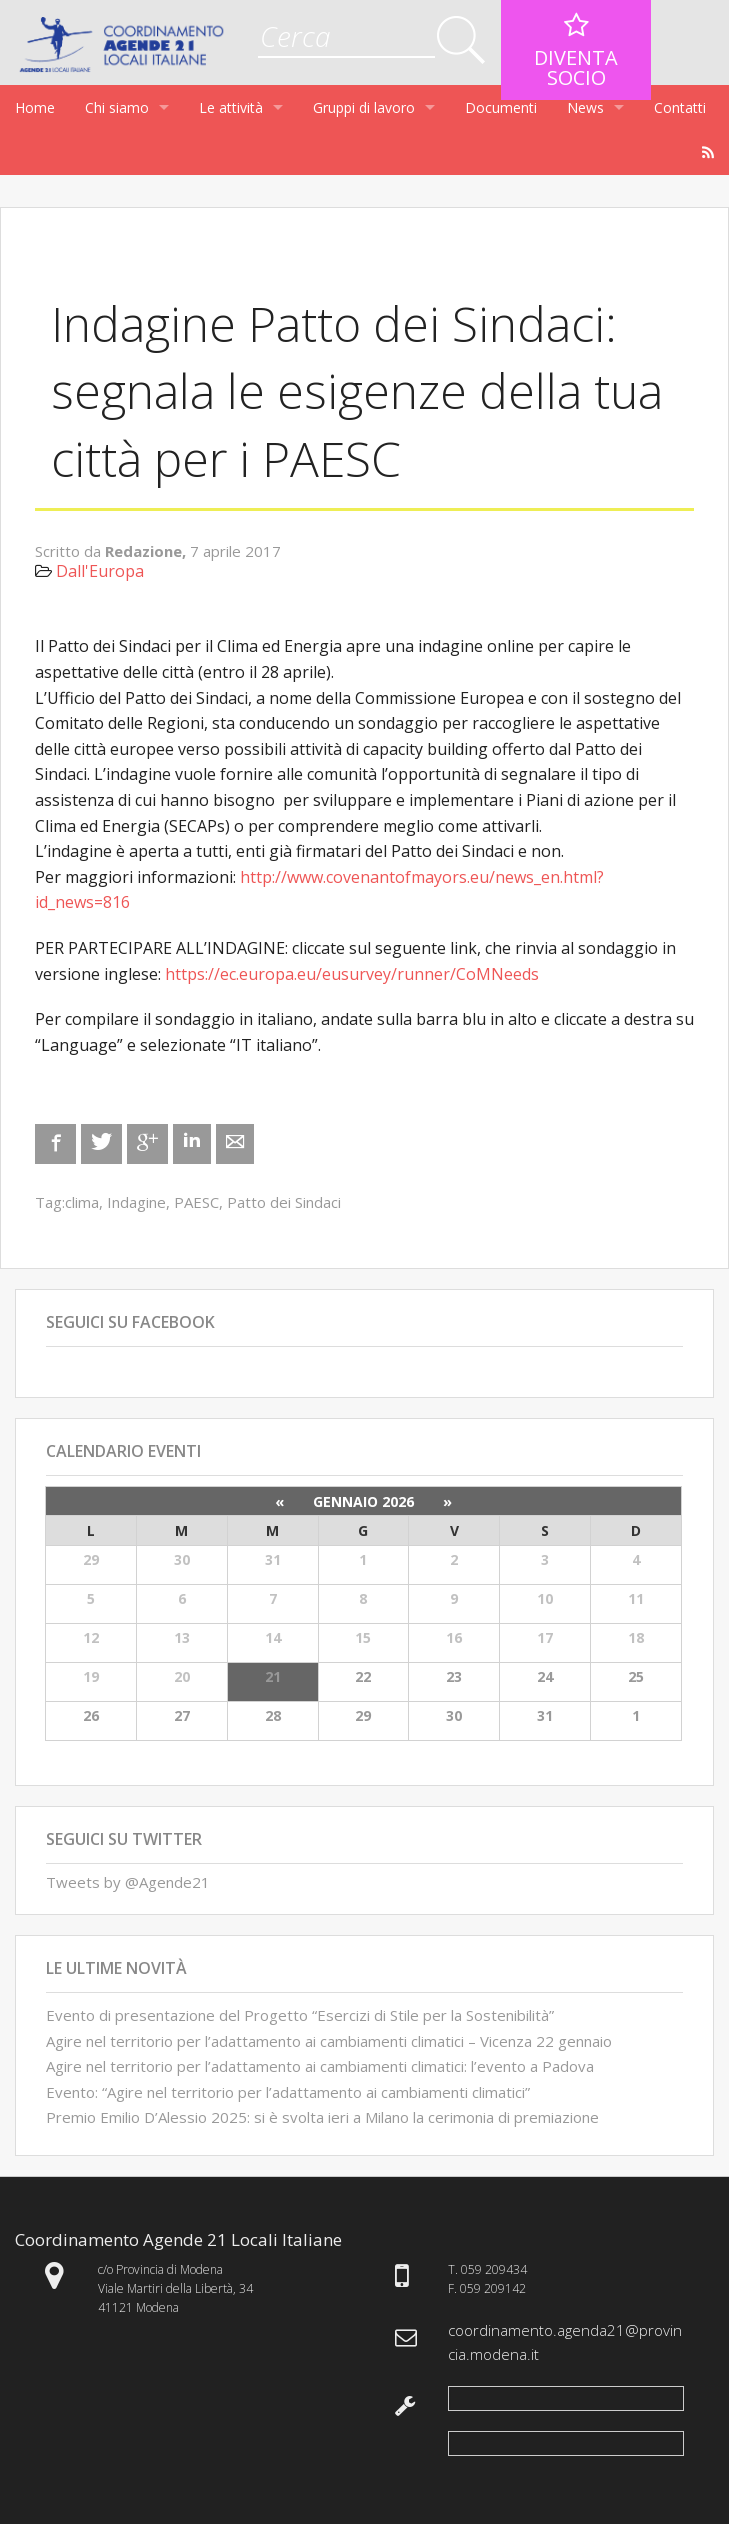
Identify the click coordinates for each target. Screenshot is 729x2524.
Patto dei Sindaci (284, 1202)
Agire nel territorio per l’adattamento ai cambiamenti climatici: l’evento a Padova (320, 2066)
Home (35, 107)
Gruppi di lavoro (364, 107)
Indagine (136, 1202)
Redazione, (147, 551)
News (585, 107)
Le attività (231, 107)
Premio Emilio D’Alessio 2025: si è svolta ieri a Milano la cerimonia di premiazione (322, 2117)
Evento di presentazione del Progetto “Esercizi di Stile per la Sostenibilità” (300, 2015)
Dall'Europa (100, 571)
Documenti (501, 107)
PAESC (196, 1202)
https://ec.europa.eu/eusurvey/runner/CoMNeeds (352, 974)
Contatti (680, 107)
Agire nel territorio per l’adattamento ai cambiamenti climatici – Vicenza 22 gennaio (329, 2041)
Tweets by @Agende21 (128, 1882)
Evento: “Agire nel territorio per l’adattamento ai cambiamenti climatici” (288, 2092)
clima (82, 1202)
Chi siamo (117, 107)
